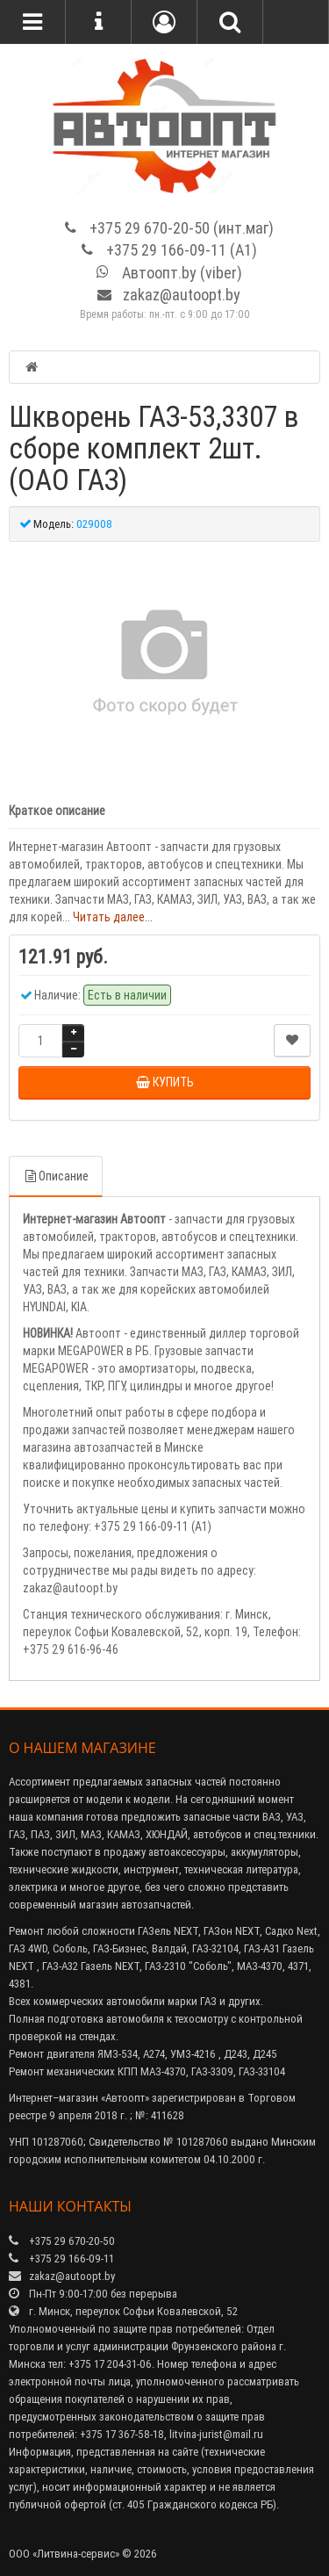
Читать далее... (113, 917)
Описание (56, 1176)
